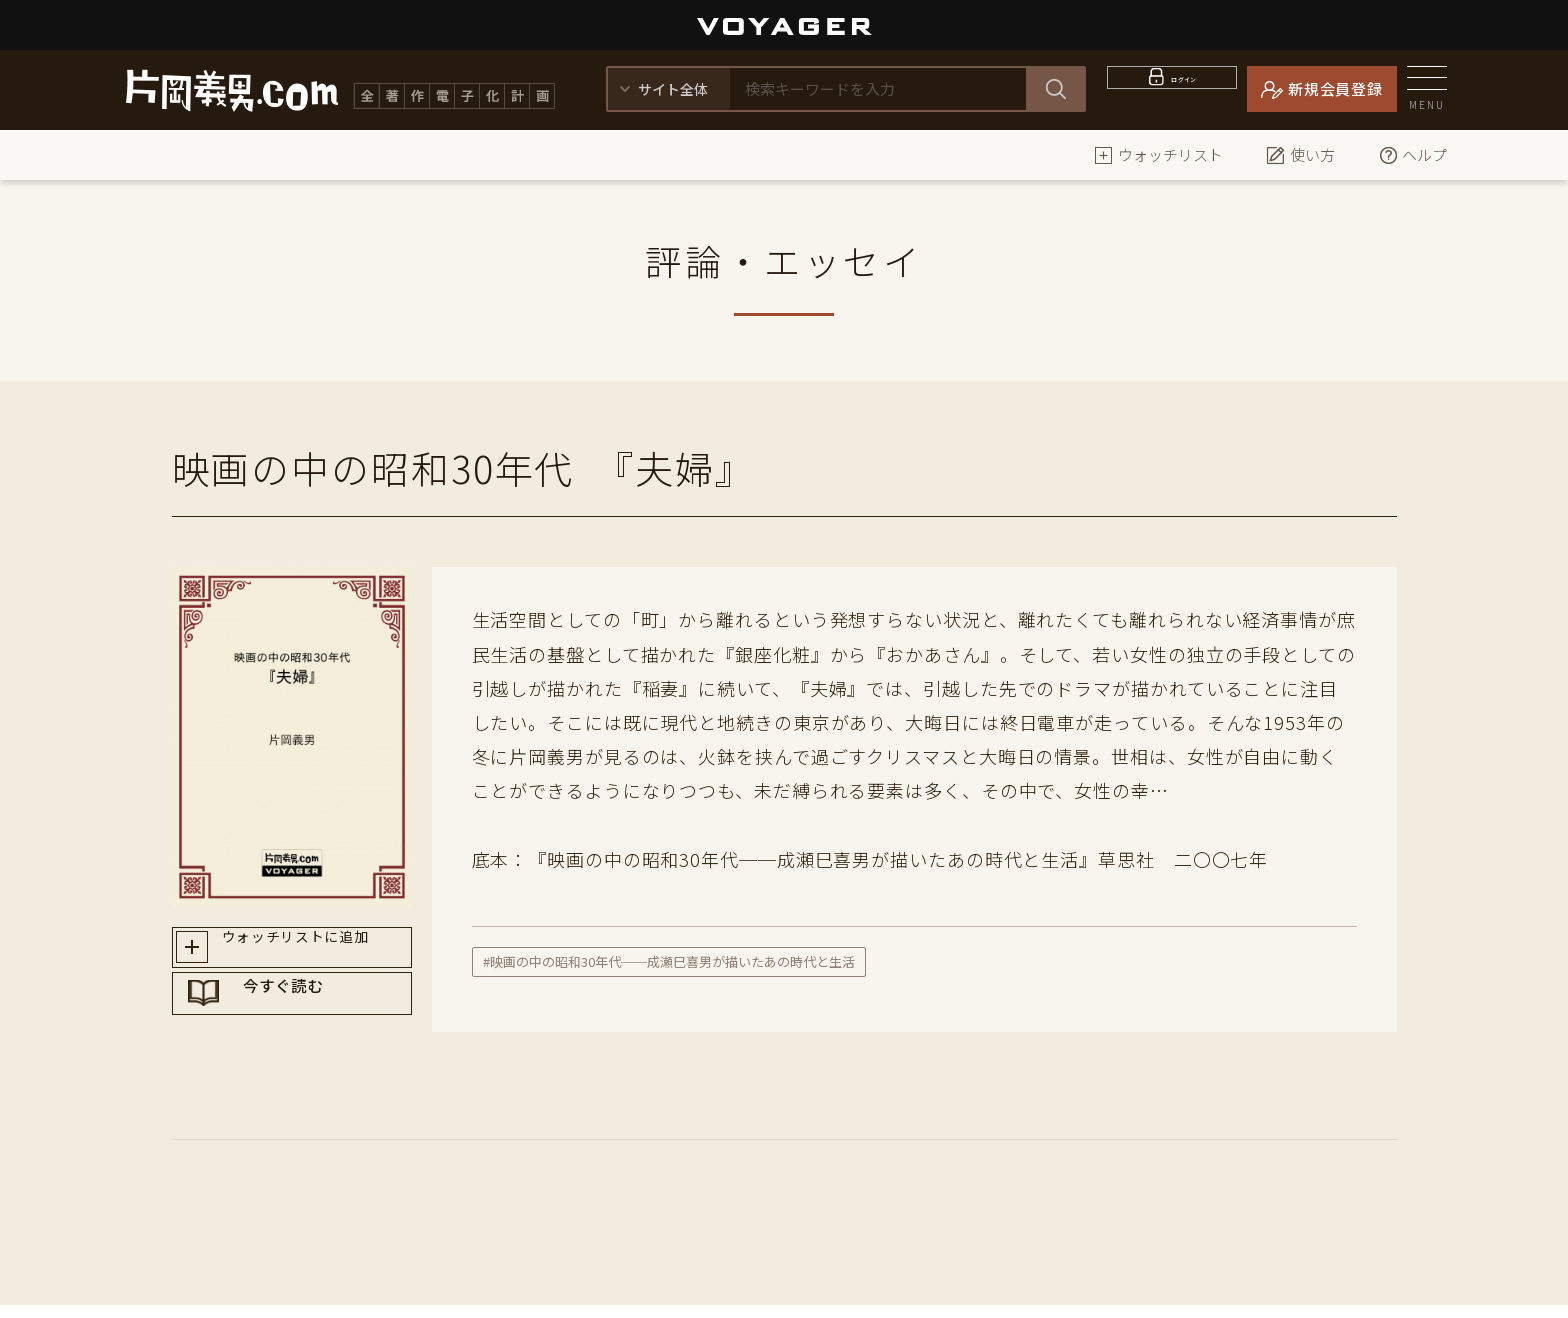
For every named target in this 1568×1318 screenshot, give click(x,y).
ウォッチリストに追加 (310, 952)
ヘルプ (1412, 154)
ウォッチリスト (1158, 154)
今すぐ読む (311, 1023)
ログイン (1184, 88)
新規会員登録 (1335, 88)
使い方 (1300, 154)
